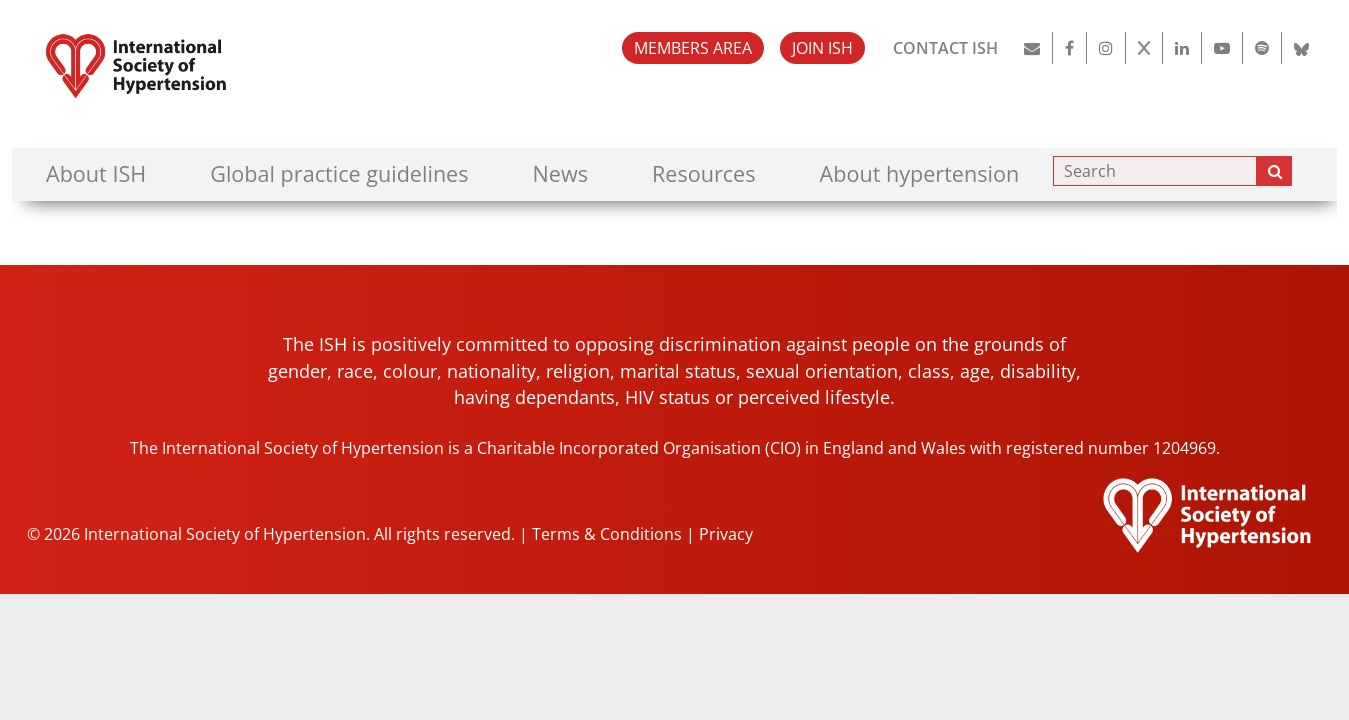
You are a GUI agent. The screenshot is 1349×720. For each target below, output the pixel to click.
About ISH (96, 173)
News (560, 173)
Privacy (726, 534)
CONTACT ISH (945, 48)
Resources (704, 173)
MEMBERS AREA (693, 48)
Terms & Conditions (607, 534)
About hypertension (920, 173)
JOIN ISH (822, 48)
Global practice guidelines (339, 173)
